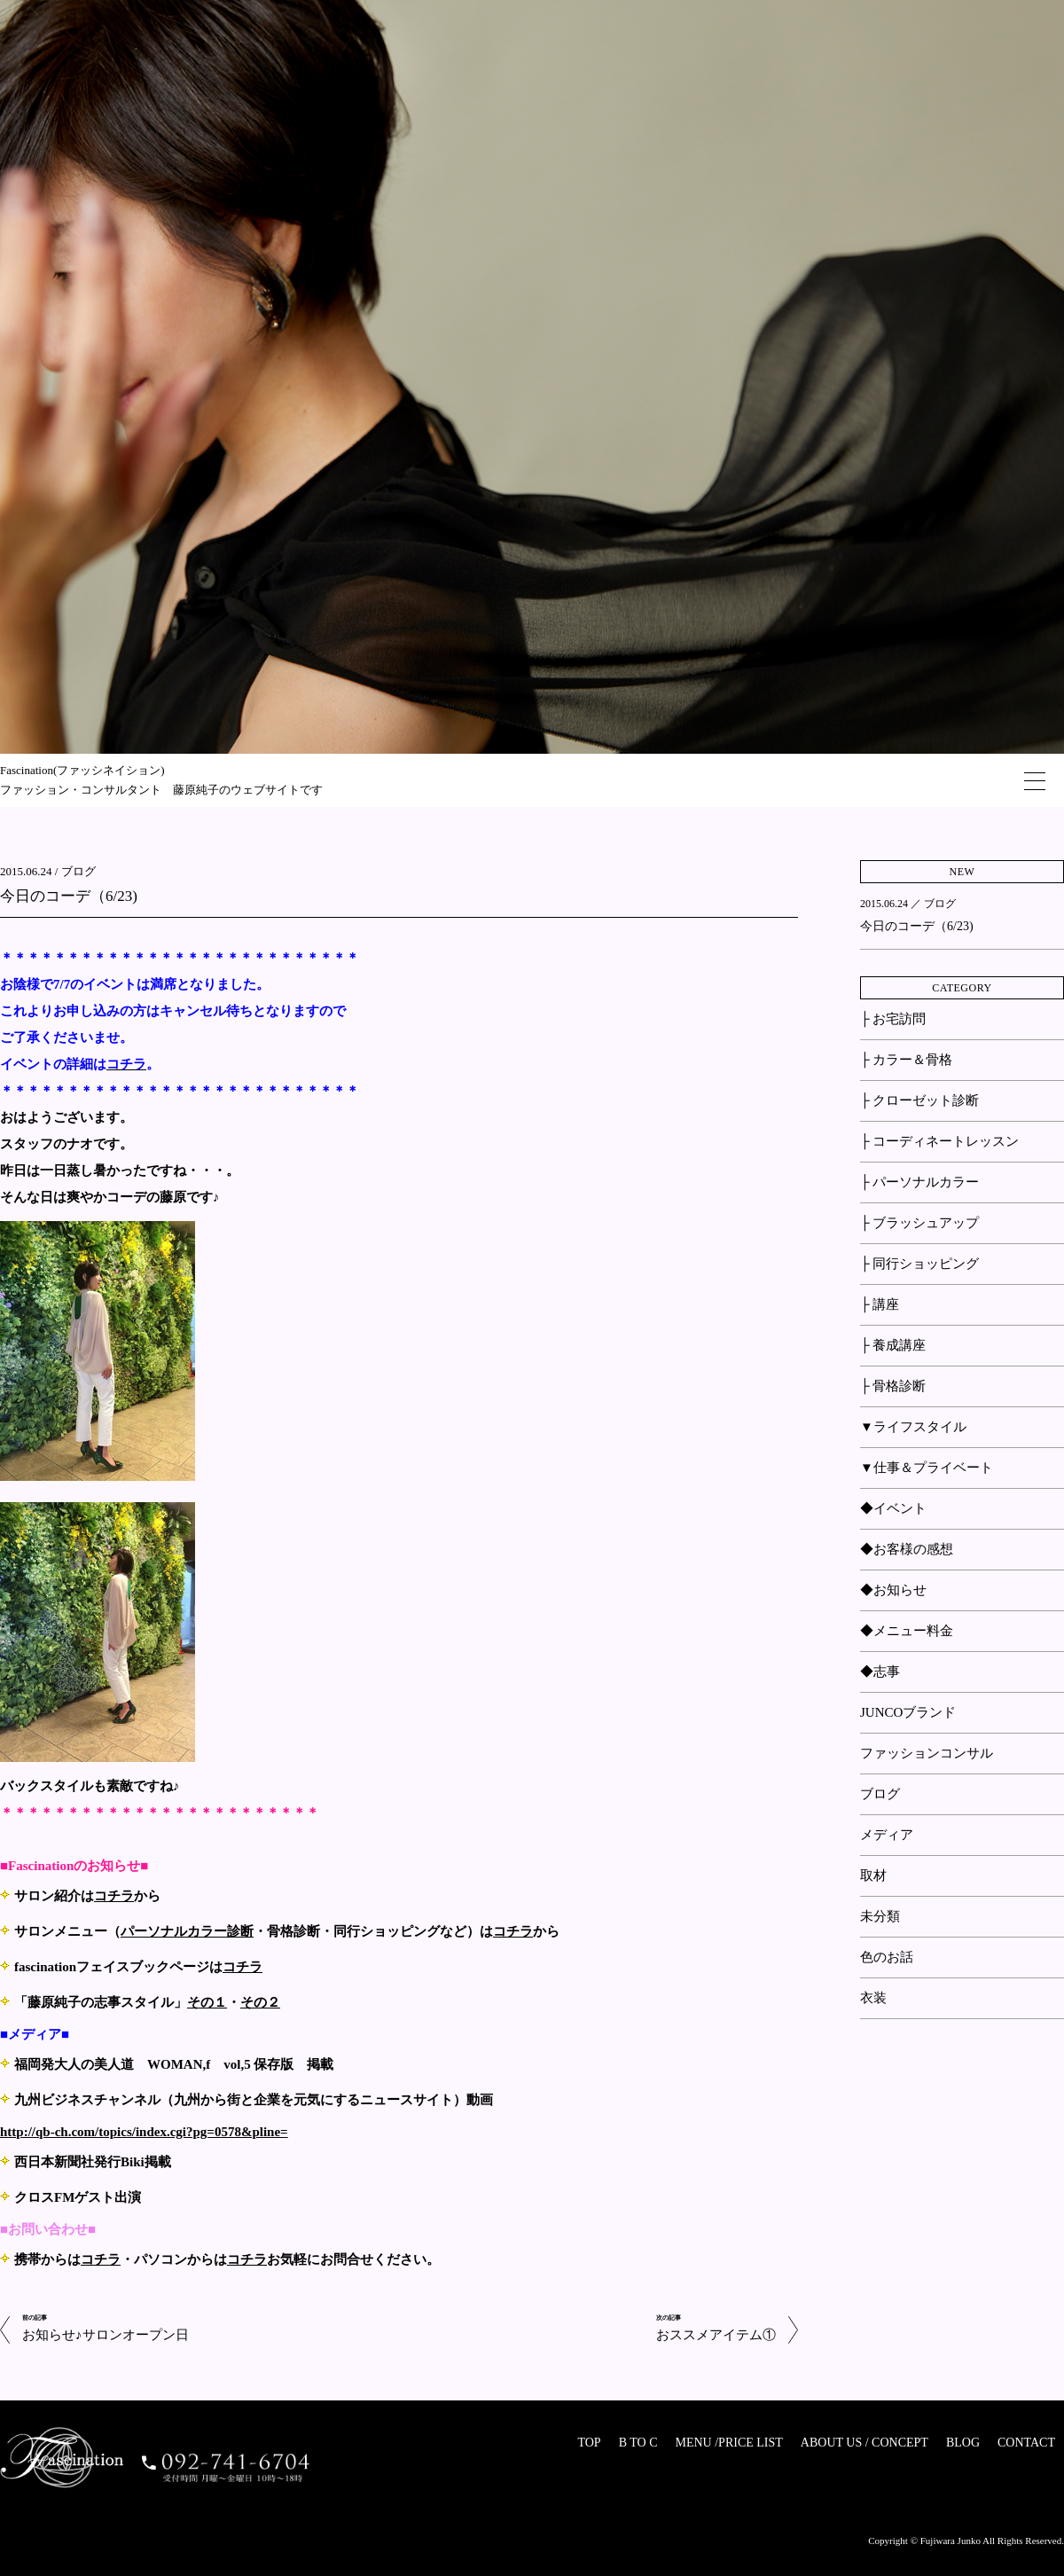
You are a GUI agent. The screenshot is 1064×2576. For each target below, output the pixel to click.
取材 (873, 1875)
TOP (588, 2442)
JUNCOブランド (908, 1712)
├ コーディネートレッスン (939, 1141)
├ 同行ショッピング (919, 1264)
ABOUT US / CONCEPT (864, 2442)
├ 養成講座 (893, 1345)
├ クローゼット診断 (919, 1100)
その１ (207, 2002)
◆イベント (893, 1508)
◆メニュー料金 (906, 1631)
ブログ (78, 871)
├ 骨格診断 (893, 1386)
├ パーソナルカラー (919, 1182)
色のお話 (886, 1957)
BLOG (963, 2442)
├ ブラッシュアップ (919, 1223)
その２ (260, 2002)
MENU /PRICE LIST (728, 2442)
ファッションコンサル (926, 1753)
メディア (886, 1835)
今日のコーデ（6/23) (68, 896)
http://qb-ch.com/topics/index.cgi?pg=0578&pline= (144, 2132)
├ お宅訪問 (893, 1019)
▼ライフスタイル (913, 1427)
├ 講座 (879, 1304)
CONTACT (1026, 2442)
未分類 (880, 1916)
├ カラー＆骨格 (906, 1060)
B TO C (638, 2442)
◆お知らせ (893, 1590)
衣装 (873, 1998)
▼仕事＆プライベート (926, 1467)
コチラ (114, 1896)
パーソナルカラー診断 (187, 1931)
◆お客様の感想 (906, 1549)
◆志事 (880, 1671)
